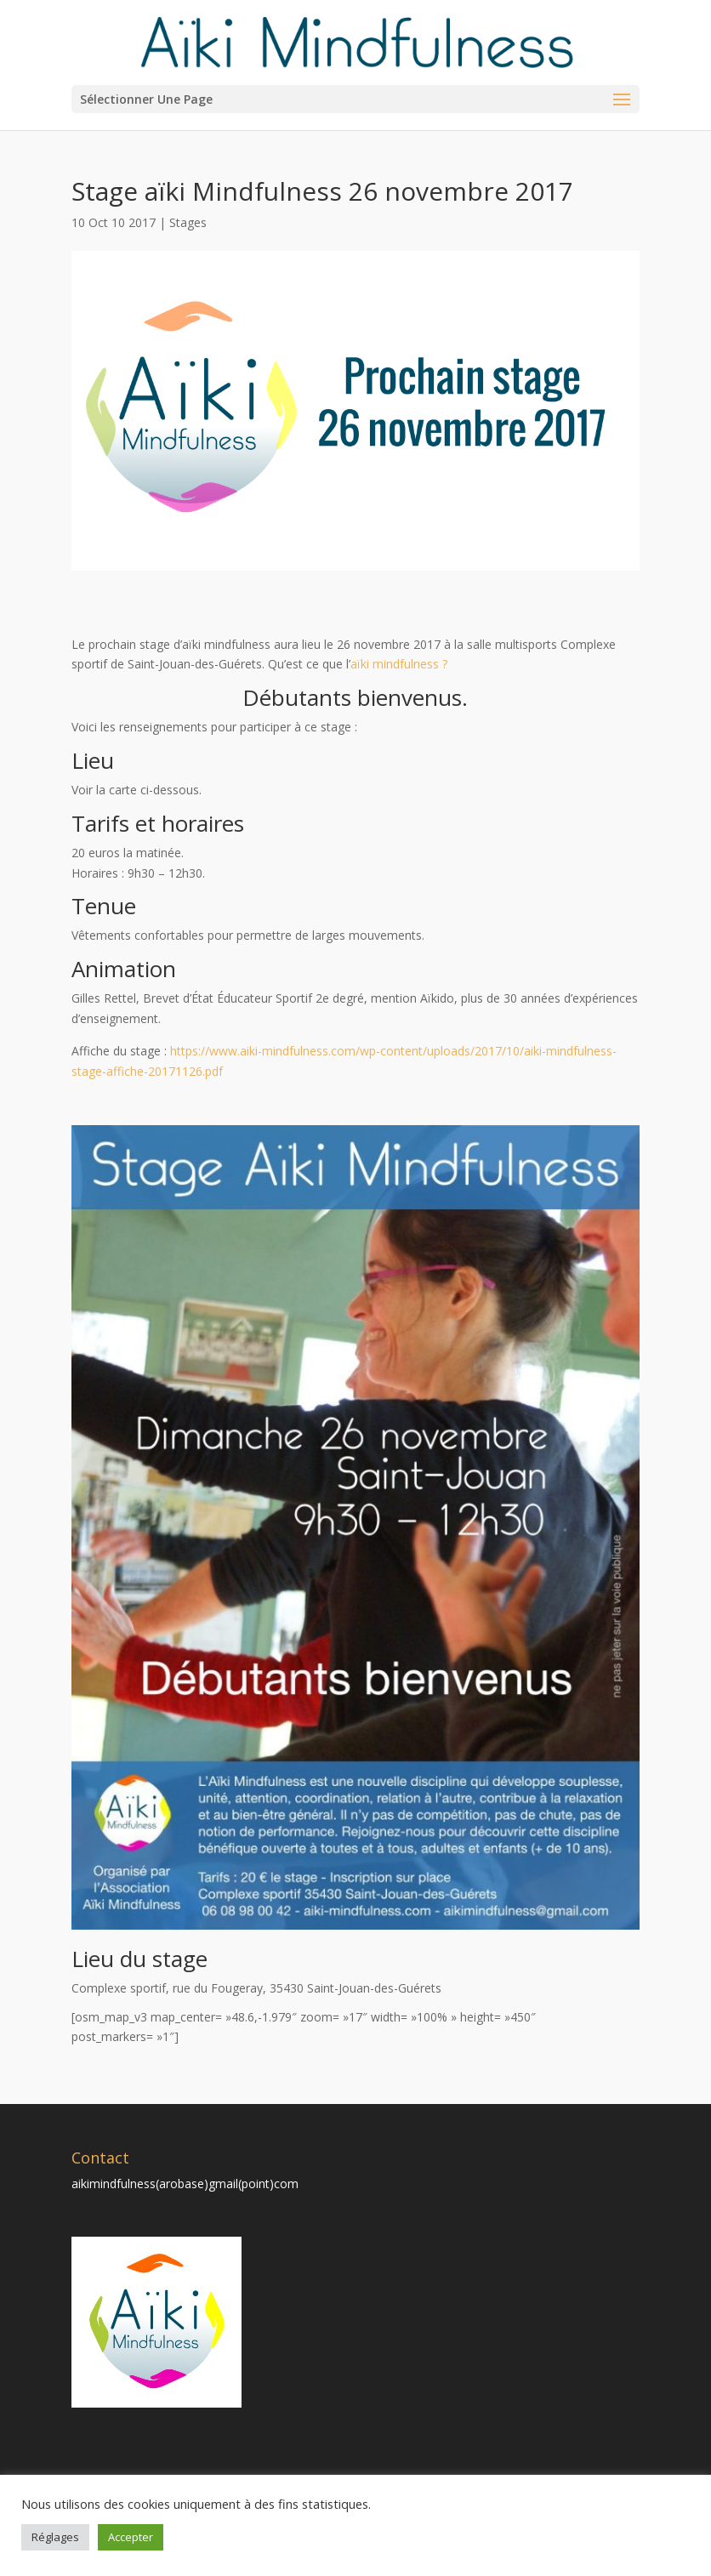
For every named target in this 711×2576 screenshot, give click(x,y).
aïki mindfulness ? (398, 664)
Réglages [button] (55, 2537)
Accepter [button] (130, 2537)
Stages (188, 222)
